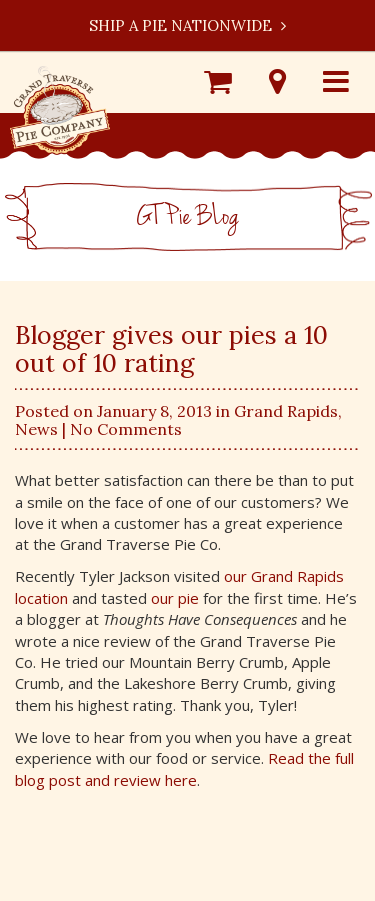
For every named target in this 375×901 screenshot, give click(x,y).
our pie (175, 598)
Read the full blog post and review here (184, 768)
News (36, 429)
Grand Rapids (286, 411)
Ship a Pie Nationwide (187, 25)
